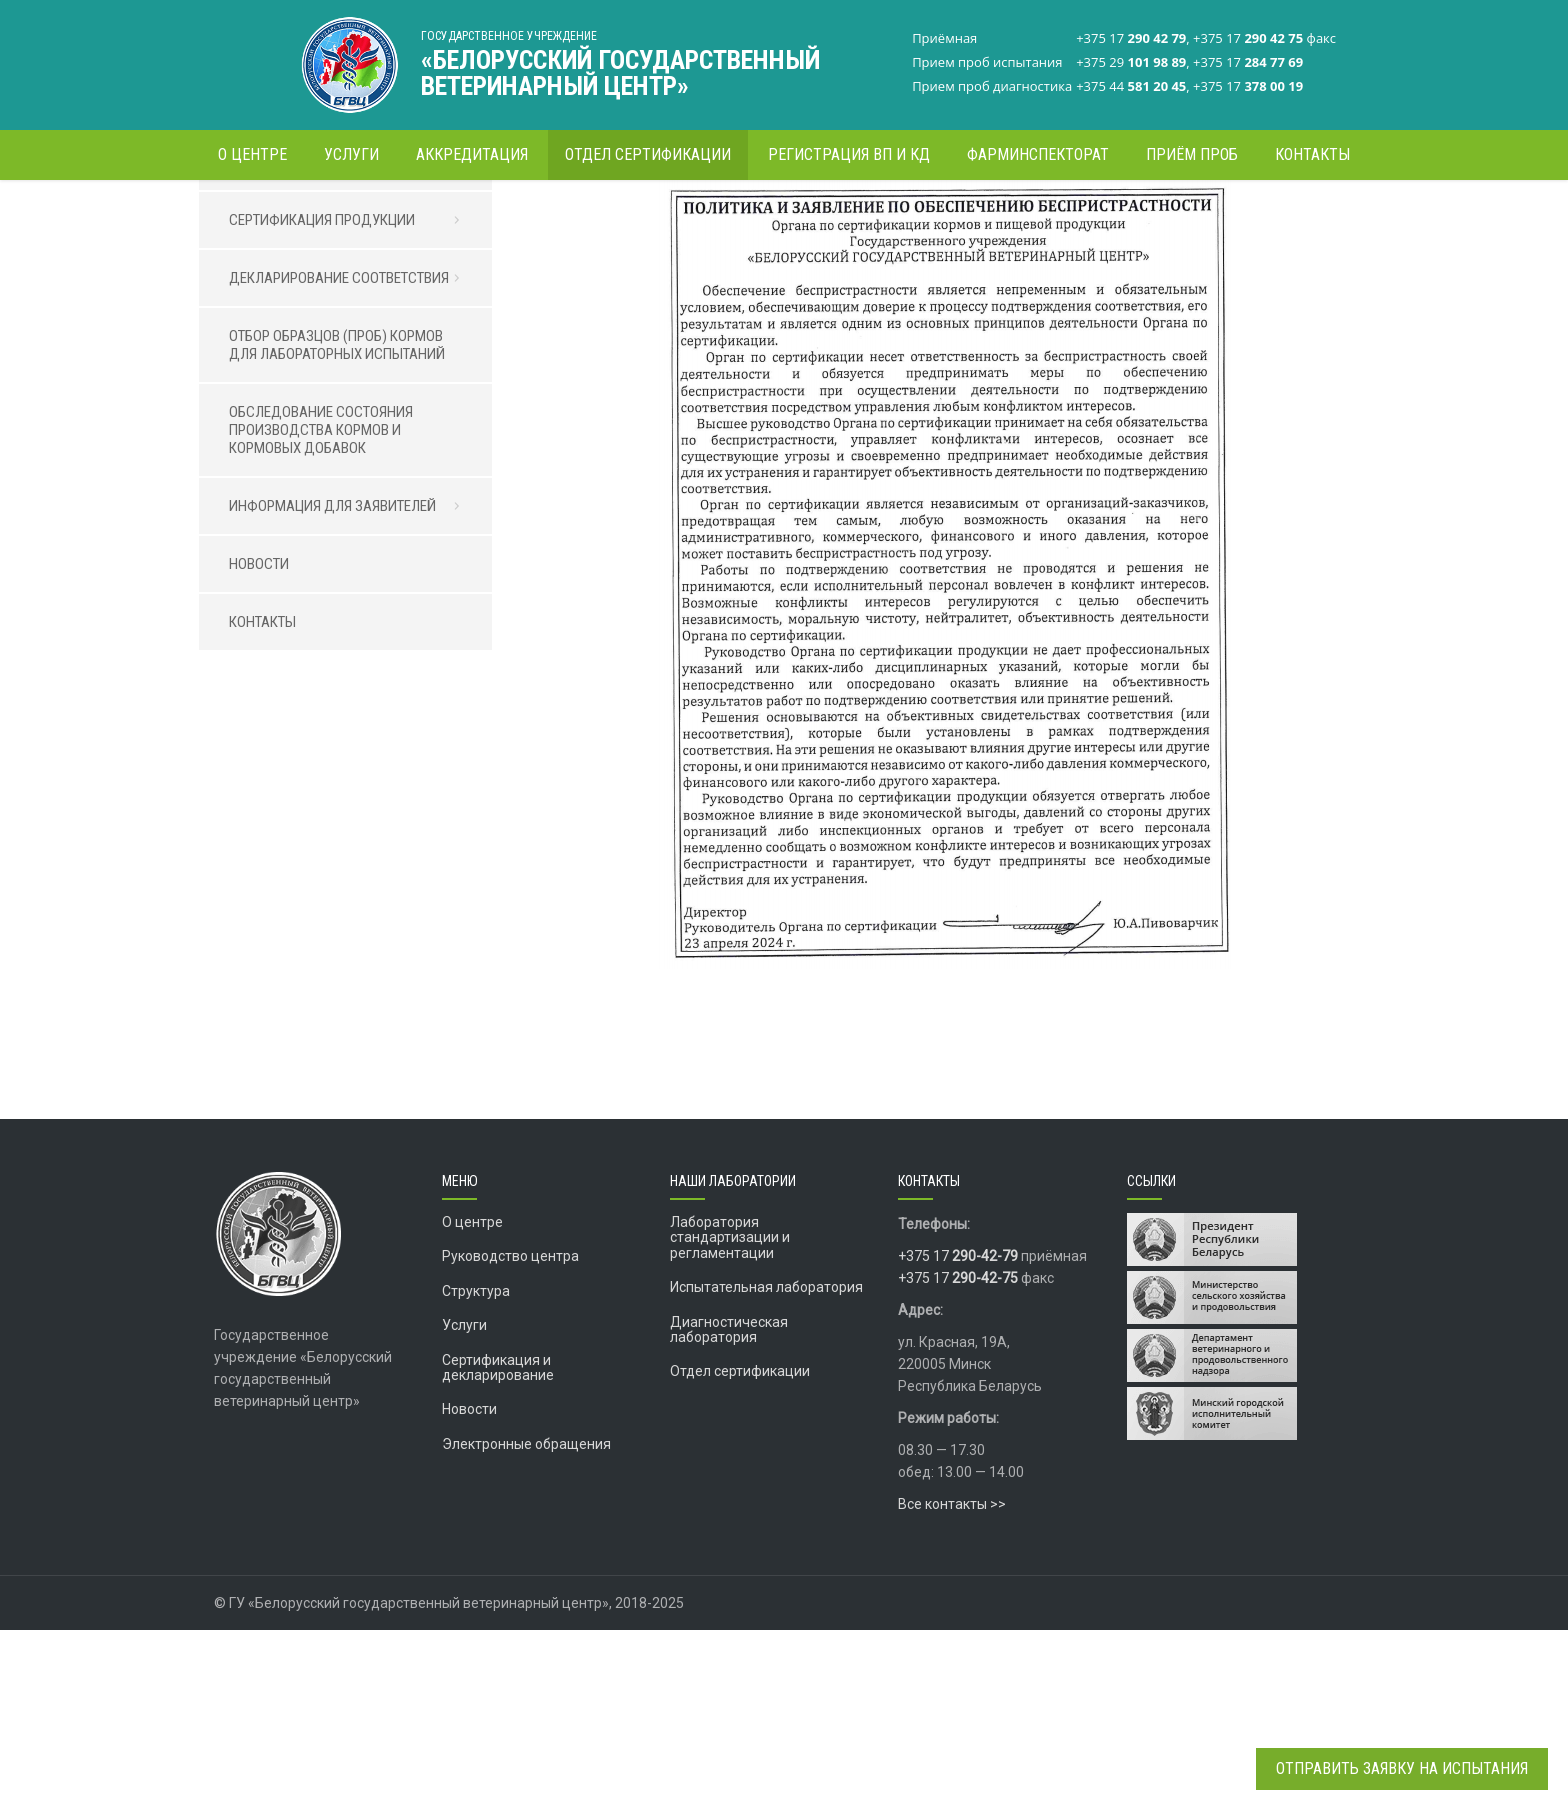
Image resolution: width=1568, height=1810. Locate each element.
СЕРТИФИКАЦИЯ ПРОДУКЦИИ (350, 400)
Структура (476, 1471)
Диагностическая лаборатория (729, 1509)
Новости (469, 1589)
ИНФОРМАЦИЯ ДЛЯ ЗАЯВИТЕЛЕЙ (350, 686)
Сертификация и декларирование (498, 1547)
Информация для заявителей (1009, 214)
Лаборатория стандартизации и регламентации (730, 1417)
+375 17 (958, 1436)
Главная (883, 214)
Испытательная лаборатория (766, 1467)
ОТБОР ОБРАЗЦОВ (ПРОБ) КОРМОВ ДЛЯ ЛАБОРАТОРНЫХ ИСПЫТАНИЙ (337, 525)
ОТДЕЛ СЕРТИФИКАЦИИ (303, 342)
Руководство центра (510, 1436)
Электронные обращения (526, 1624)
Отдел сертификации (740, 1551)
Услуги (464, 1505)
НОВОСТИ (259, 744)
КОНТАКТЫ (262, 802)
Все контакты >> (952, 1684)
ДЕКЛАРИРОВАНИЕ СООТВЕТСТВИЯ (350, 458)
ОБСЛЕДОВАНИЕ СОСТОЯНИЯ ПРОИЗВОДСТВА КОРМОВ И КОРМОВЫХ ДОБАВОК (321, 610)
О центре (472, 1402)
